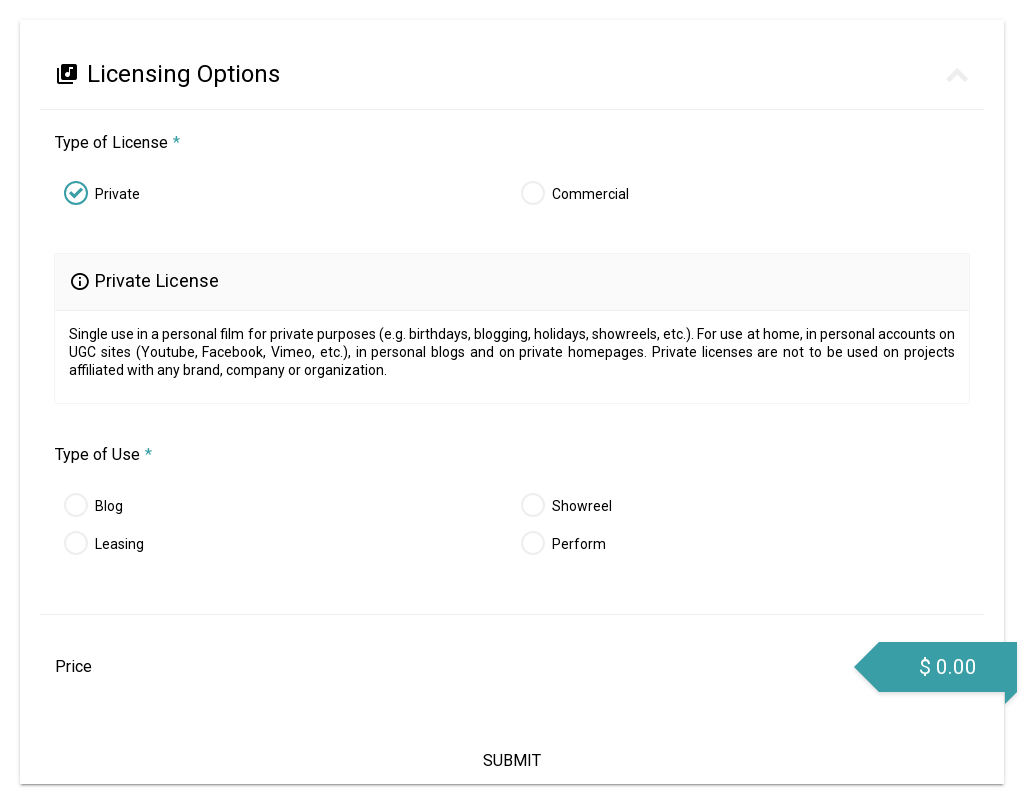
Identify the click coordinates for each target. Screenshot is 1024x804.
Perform (579, 544)
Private (117, 194)
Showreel (582, 506)
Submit (512, 760)
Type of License (117, 142)
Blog (109, 506)
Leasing (119, 544)
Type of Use (103, 454)
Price (73, 666)
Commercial (590, 194)
